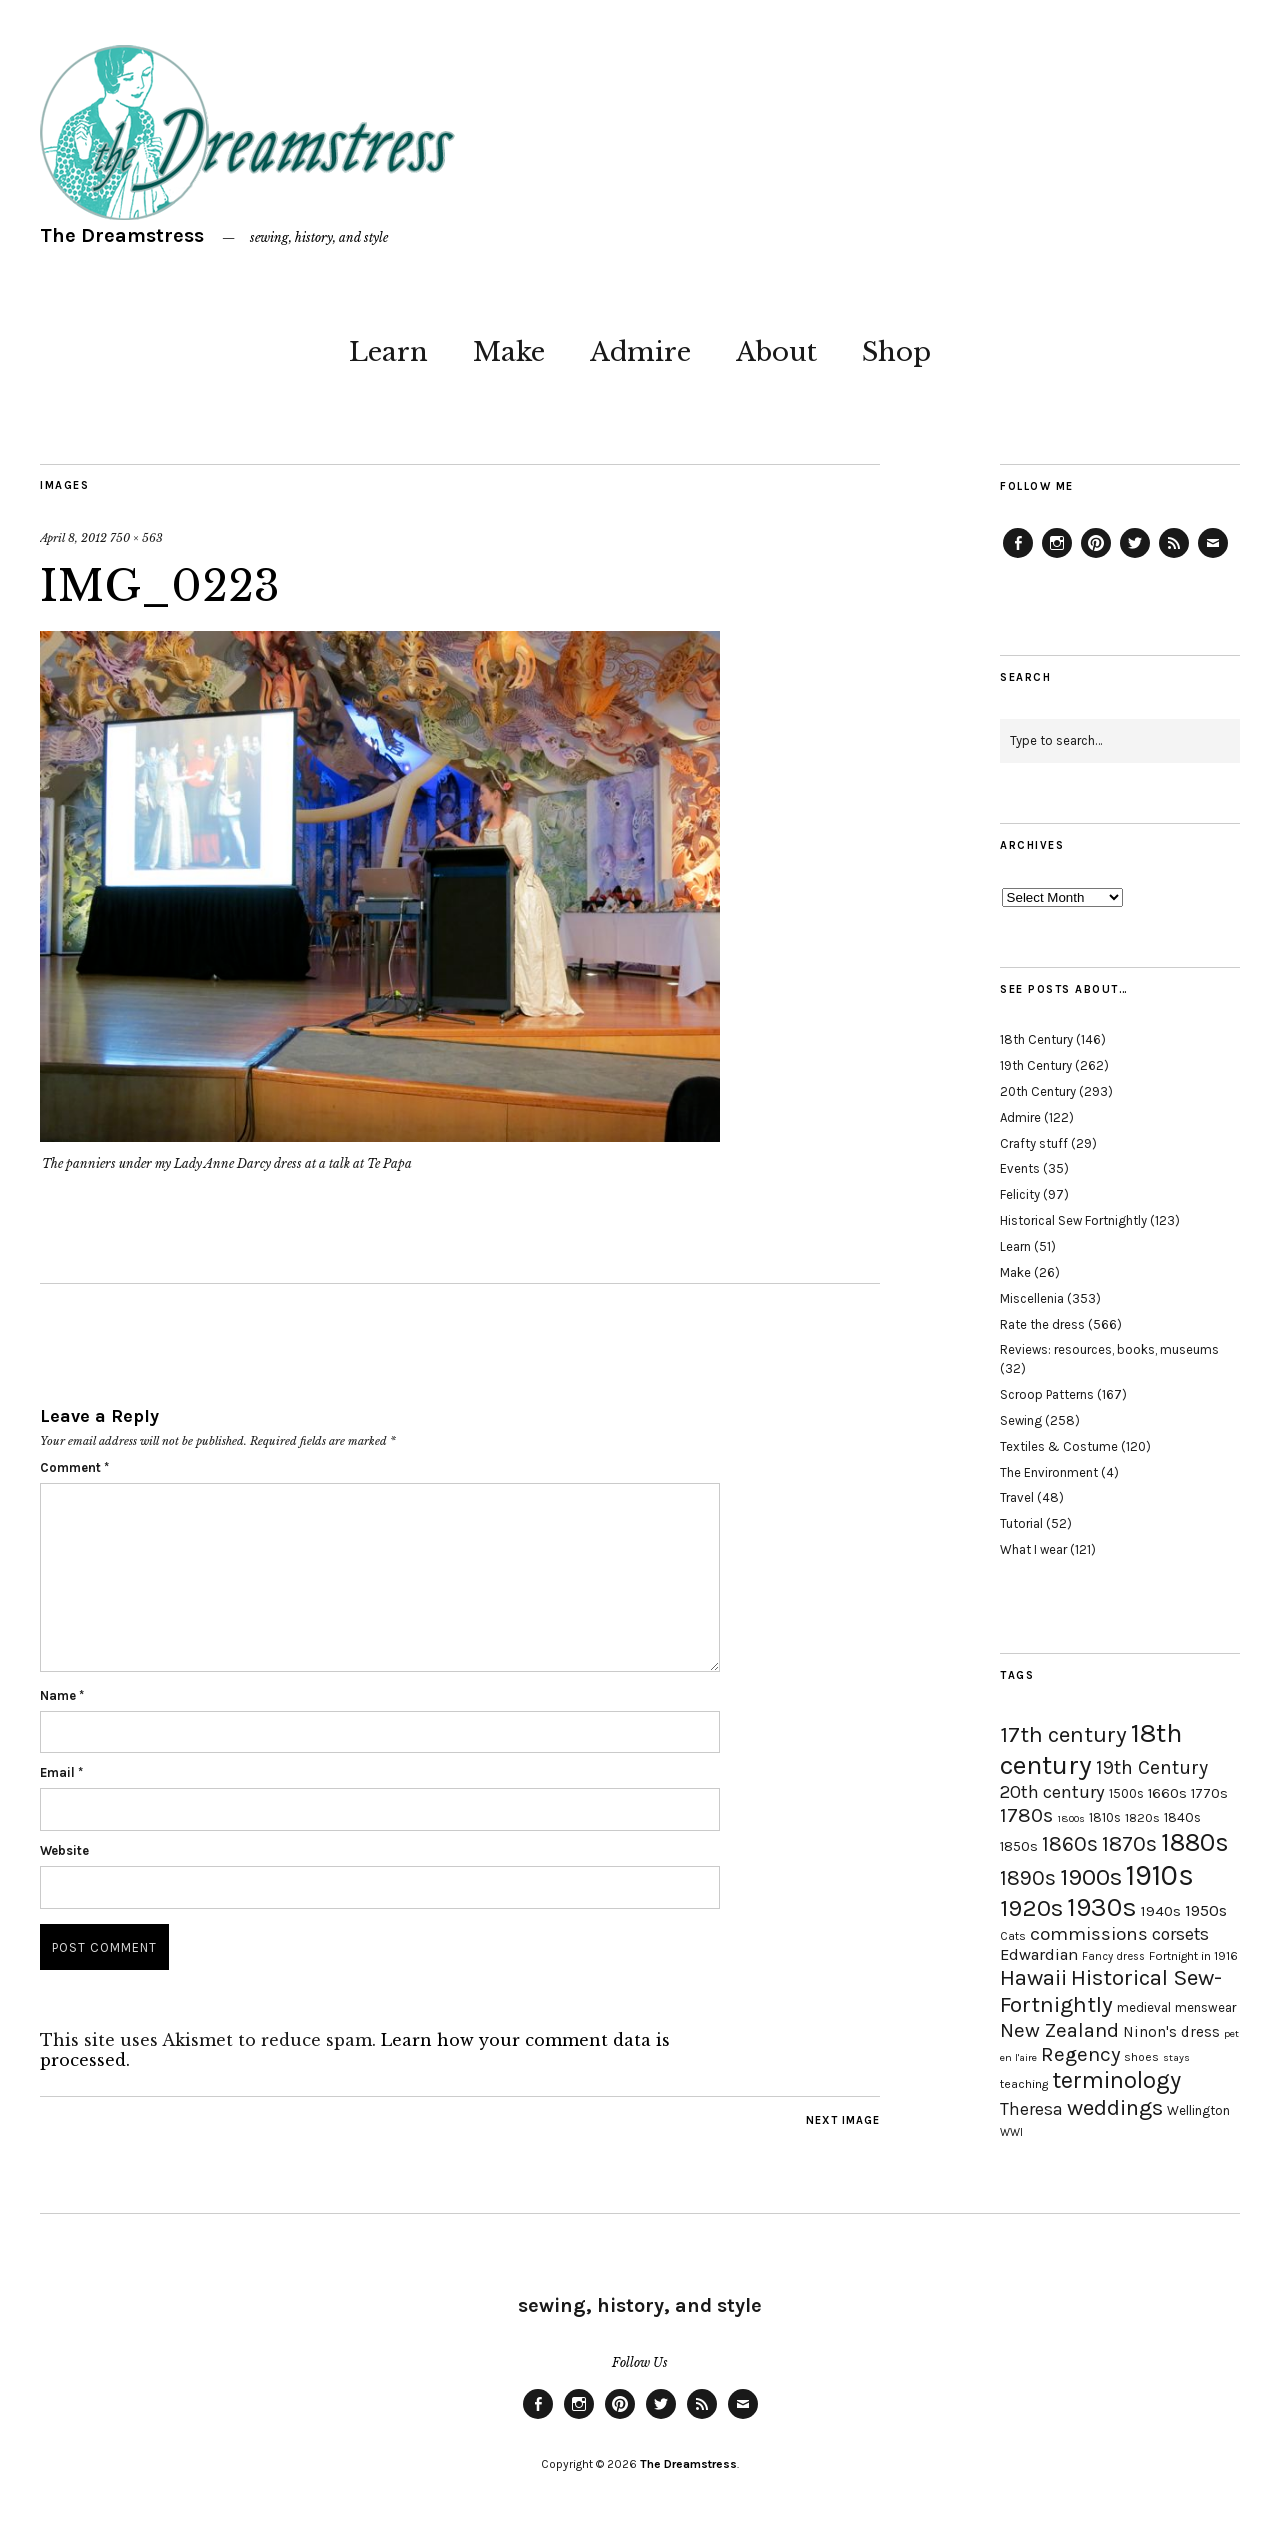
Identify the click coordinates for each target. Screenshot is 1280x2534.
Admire (640, 352)
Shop (896, 352)
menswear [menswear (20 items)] (1205, 2007)
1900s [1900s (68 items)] (1091, 1877)
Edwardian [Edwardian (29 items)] (1039, 1954)
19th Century (1036, 1065)
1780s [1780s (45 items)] (1026, 1815)
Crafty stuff (1034, 1143)
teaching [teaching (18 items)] (1024, 2084)
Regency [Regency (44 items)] (1080, 2054)
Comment (74, 1467)
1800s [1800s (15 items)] (1071, 1818)
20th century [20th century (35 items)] (1052, 1792)
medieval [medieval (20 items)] (1144, 2007)
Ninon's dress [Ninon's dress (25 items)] (1171, 2032)
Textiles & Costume (1059, 1446)
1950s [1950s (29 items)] (1206, 1910)
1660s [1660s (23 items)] (1167, 1793)
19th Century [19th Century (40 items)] (1152, 1767)
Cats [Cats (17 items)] (1013, 1936)
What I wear (1033, 1549)
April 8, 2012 (73, 538)
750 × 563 (136, 538)
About (776, 352)
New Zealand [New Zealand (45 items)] (1059, 2030)
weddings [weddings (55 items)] (1115, 2107)
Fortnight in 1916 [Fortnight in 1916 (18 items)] (1193, 1956)
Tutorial (1021, 1523)
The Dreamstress (122, 235)
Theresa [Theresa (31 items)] (1031, 2109)
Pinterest (1096, 557)
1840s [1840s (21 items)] (1182, 1817)
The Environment (1049, 1472)
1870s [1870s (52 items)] (1129, 1843)
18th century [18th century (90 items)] (1091, 1749)
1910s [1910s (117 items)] (1160, 1875)
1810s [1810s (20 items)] (1105, 1817)
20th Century (1038, 1091)
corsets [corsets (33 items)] (1180, 1934)
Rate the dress (1042, 1324)
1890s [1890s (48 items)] (1028, 1878)
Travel (1017, 1497)
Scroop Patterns (1047, 1394)
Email (61, 1772)
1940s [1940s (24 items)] (1161, 1911)
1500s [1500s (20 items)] (1126, 1793)
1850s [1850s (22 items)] (1019, 1846)
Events (1020, 1168)
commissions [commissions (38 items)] (1089, 1934)
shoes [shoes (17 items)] (1141, 2057)
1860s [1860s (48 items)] (1070, 1844)
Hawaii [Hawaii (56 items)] (1033, 1977)
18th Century (1036, 1039)
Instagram (1057, 557)
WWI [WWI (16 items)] (1011, 2132)
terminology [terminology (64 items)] (1116, 2080)
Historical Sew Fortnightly (1073, 1220)
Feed (1174, 557)
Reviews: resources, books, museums (1109, 1349)
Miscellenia (1032, 1298)
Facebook (1018, 557)
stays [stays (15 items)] (1176, 2057)
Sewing (1021, 1420)
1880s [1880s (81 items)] (1195, 1842)
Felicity (1020, 1194)
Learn (388, 352)
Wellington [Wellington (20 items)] (1198, 2110)
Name (62, 1695)
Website (64, 1850)
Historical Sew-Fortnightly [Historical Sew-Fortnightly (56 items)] (1111, 1991)
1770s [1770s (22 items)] (1209, 1793)
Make (509, 352)
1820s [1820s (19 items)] (1142, 1817)
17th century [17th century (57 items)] (1063, 1734)
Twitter (1135, 557)
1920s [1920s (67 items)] (1031, 1908)
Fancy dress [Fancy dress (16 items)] (1113, 1956)
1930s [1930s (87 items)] (1102, 1907)
